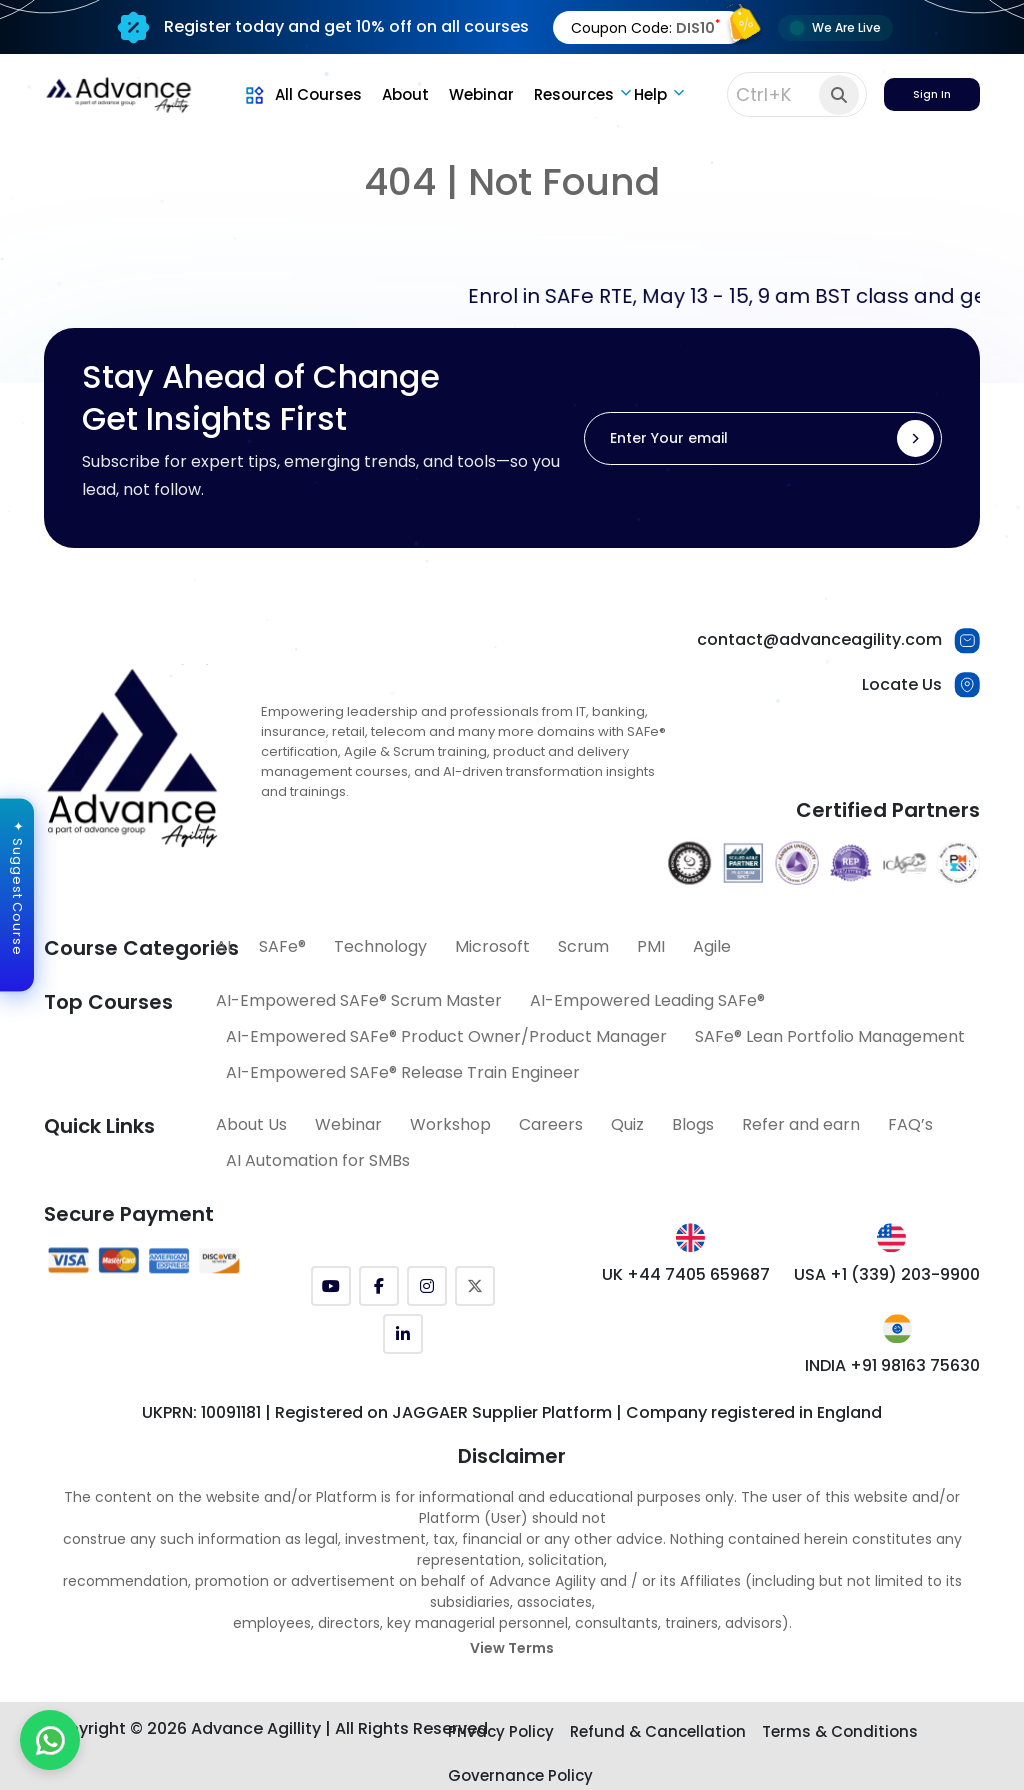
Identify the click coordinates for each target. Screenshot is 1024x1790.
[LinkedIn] (403, 1334)
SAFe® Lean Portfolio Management (830, 1036)
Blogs (693, 1124)
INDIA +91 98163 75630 (892, 1365)
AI (223, 946)
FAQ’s (910, 1124)
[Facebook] (379, 1286)
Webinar (481, 94)
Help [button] (650, 94)
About (405, 94)
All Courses (302, 94)
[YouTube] (331, 1286)
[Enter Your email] (763, 439)
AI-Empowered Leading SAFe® (647, 1000)
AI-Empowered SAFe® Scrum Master (359, 1000)
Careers (551, 1124)
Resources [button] (574, 94)
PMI (651, 946)
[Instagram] (427, 1286)
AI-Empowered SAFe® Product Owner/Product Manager (446, 1036)
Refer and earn (801, 1124)
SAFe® (282, 946)
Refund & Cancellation (658, 1731)
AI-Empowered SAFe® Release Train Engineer (403, 1072)
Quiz (627, 1124)
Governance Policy (520, 1775)
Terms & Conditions (840, 1731)
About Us (251, 1124)
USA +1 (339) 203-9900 (887, 1274)
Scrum (583, 946)
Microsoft (492, 946)
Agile (712, 946)
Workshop (450, 1124)
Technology (380, 946)
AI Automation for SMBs (318, 1160)
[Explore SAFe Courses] (512, 1734)
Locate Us (902, 684)
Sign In (932, 94)
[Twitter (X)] (475, 1286)
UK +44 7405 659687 (686, 1274)
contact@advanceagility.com (819, 639)
